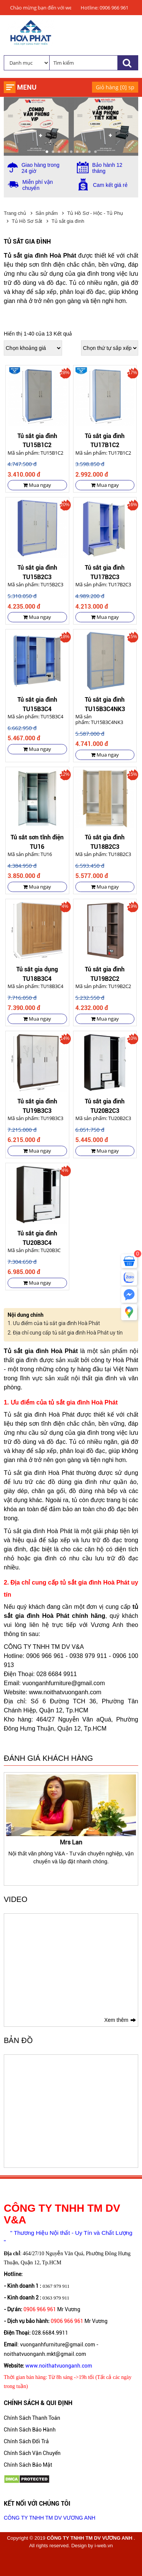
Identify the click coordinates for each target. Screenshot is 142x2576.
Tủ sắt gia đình (67, 221)
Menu (26, 87)
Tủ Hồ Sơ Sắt (27, 221)
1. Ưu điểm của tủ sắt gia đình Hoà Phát (54, 1323)
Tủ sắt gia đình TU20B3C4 (37, 1237)
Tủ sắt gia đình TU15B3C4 (37, 703)
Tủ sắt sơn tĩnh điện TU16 (37, 841)
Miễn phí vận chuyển (37, 185)
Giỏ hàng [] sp (115, 87)
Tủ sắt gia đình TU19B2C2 (105, 973)
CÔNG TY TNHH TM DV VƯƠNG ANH (49, 2518)
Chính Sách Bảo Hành (30, 2430)
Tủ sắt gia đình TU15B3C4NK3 (105, 703)
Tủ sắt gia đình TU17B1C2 (105, 439)
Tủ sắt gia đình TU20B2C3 (105, 1105)
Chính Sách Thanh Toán (32, 2418)
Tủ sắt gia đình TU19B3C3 (37, 1105)
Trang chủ (15, 213)
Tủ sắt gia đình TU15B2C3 (37, 571)
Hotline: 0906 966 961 (104, 7)
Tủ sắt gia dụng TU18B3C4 (37, 973)
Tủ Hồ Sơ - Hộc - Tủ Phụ (95, 213)
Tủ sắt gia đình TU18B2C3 (105, 841)
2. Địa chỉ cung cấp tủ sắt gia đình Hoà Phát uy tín (65, 1333)
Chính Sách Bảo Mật (28, 2465)
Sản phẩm (47, 213)
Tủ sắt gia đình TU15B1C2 (37, 439)
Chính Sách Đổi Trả (26, 2441)
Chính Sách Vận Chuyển (32, 2453)
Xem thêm (116, 2020)
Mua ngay (37, 485)
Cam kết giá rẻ (110, 185)
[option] (71, 1820)
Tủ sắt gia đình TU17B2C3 (105, 571)
